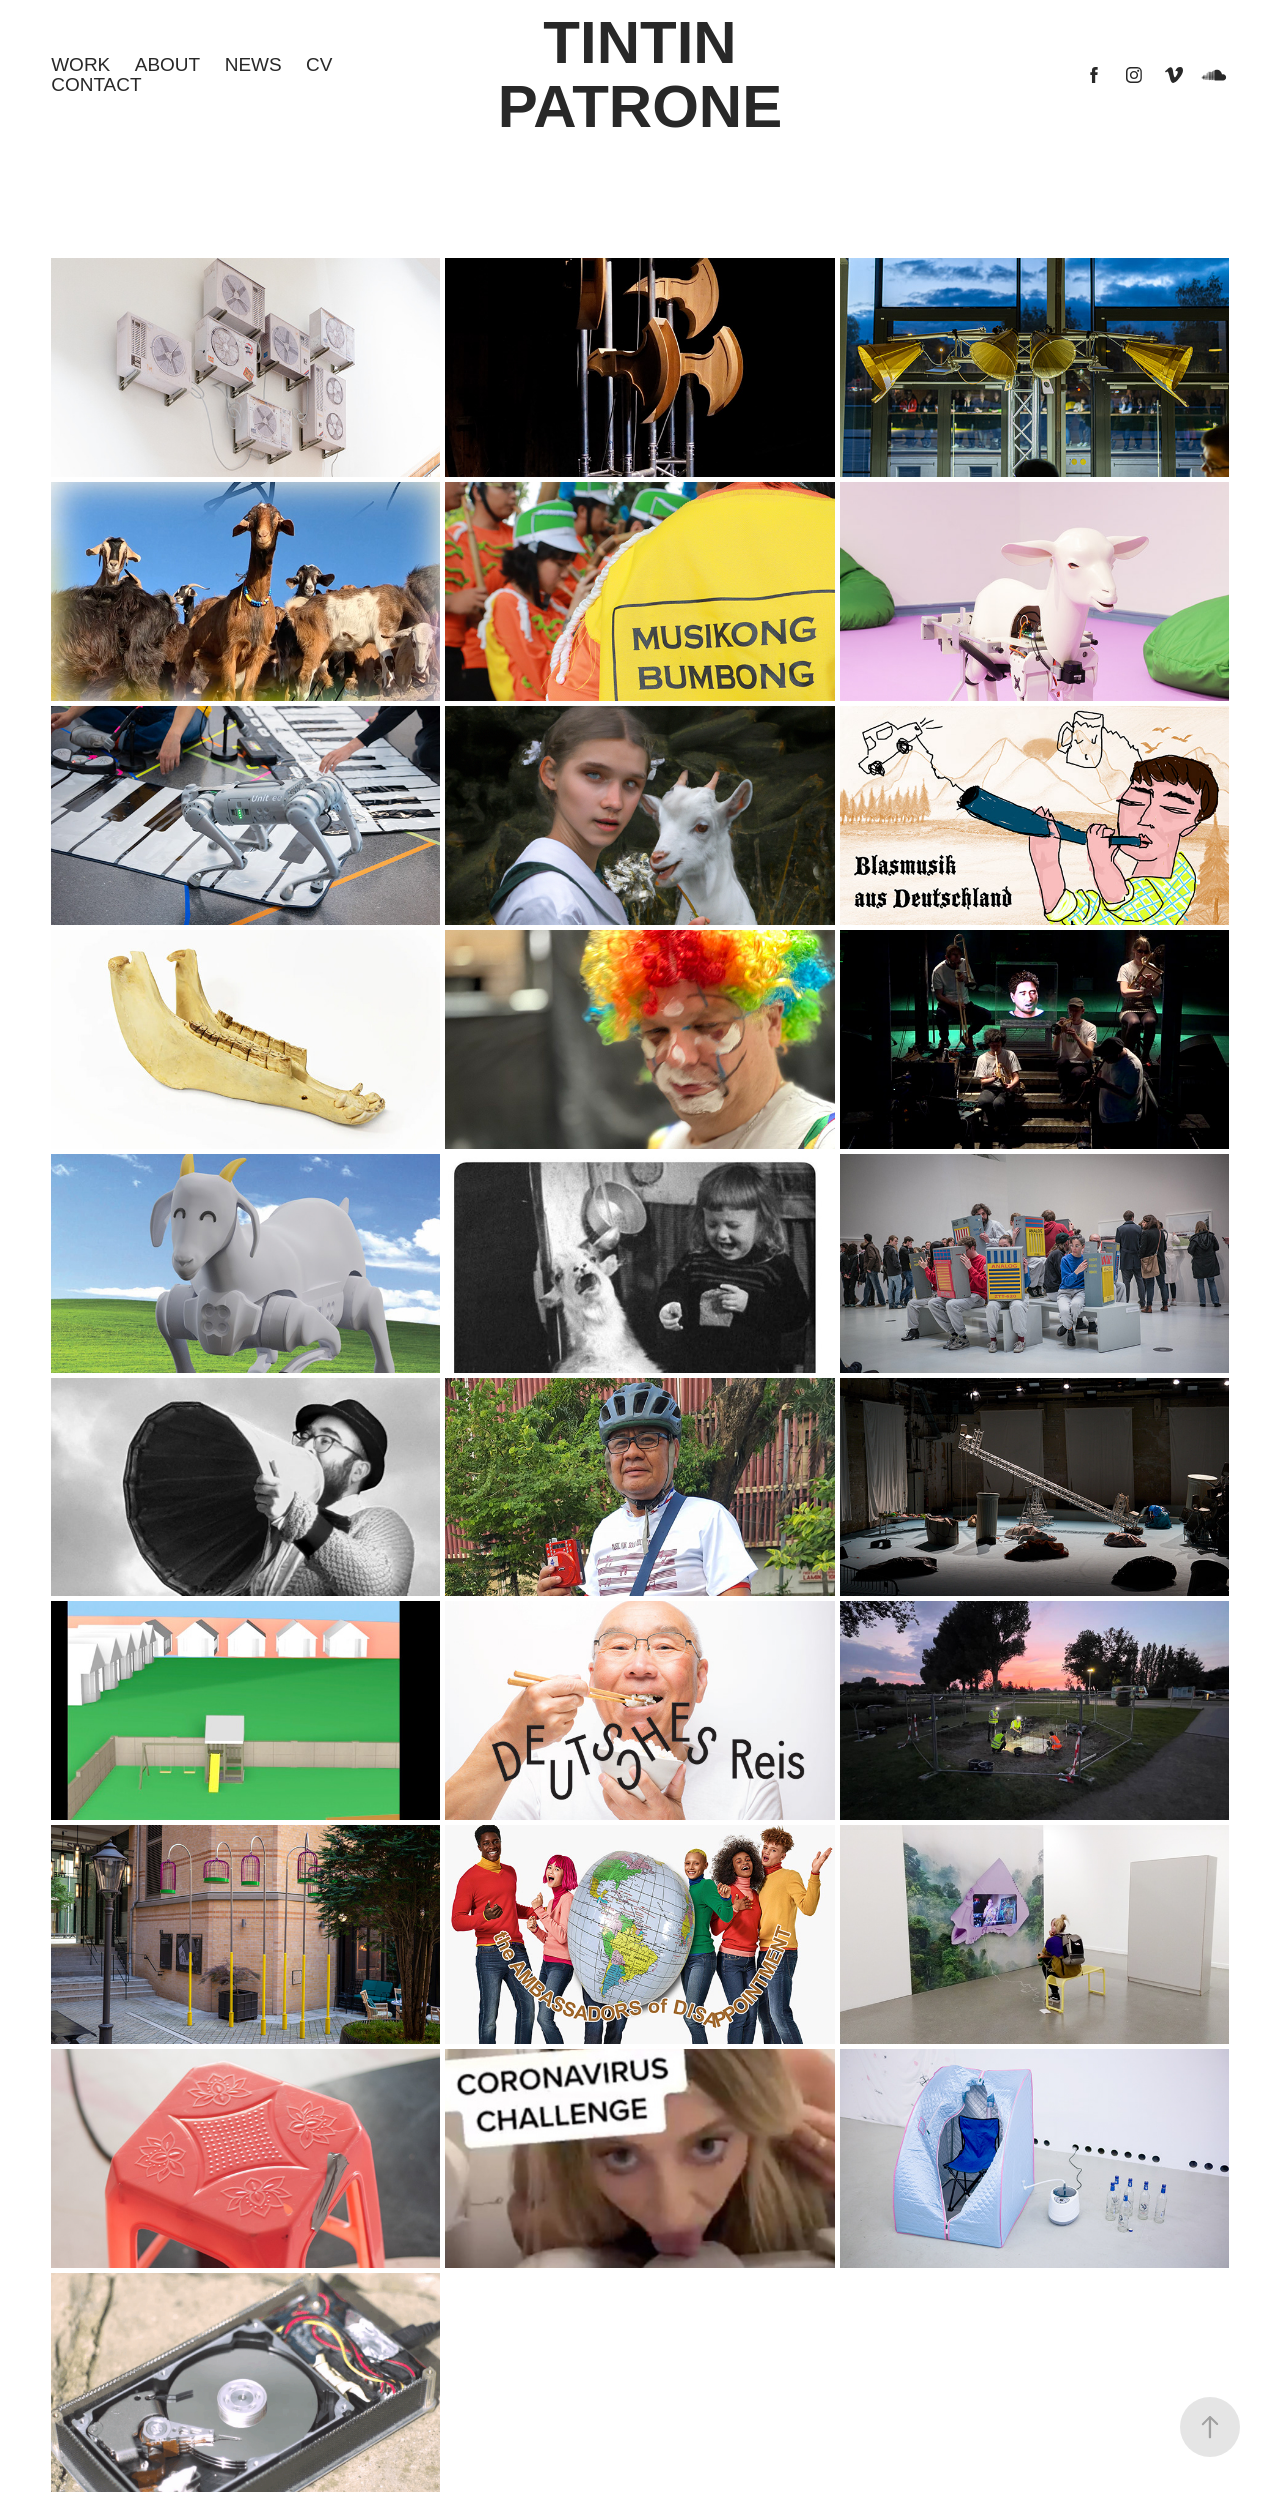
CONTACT (96, 84)
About (167, 64)
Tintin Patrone (640, 74)
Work (80, 64)
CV (319, 64)
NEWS (253, 64)
